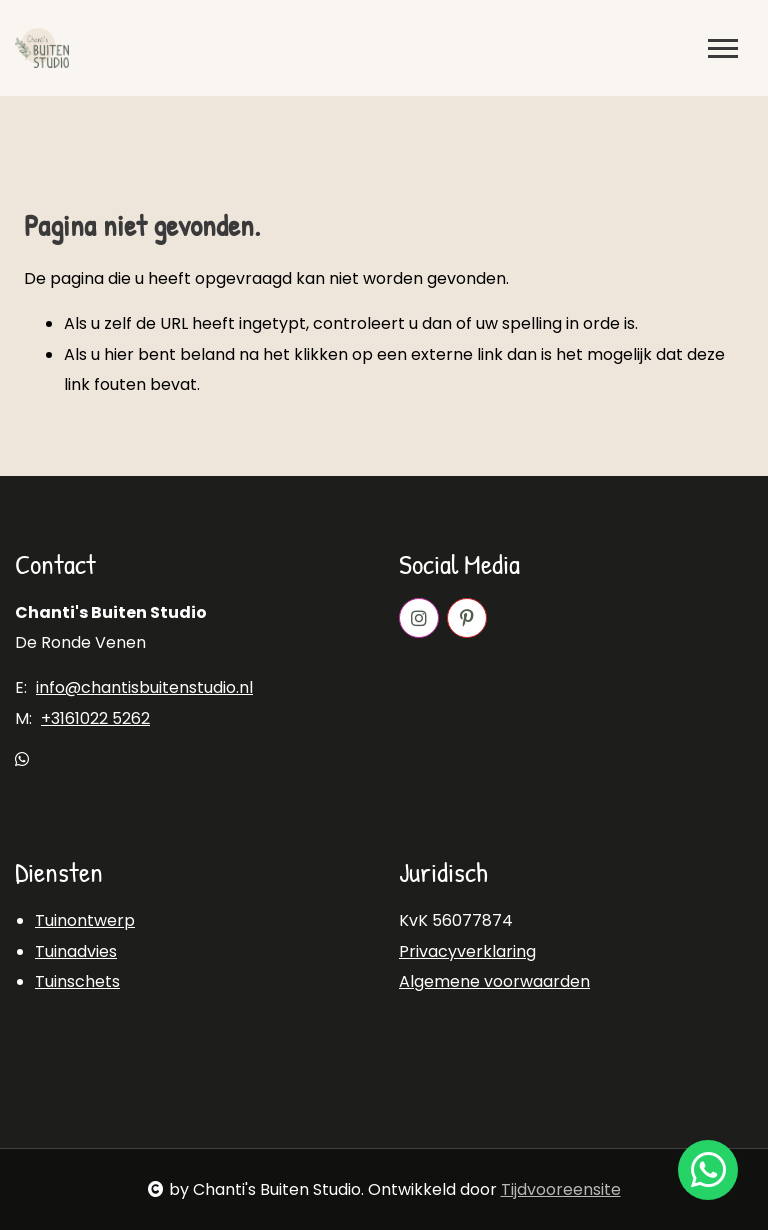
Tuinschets (77, 981)
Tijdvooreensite (561, 1189)
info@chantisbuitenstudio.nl (144, 688)
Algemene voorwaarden (494, 981)
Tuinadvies (76, 951)
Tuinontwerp (85, 920)
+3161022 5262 (95, 719)
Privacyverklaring (467, 951)
